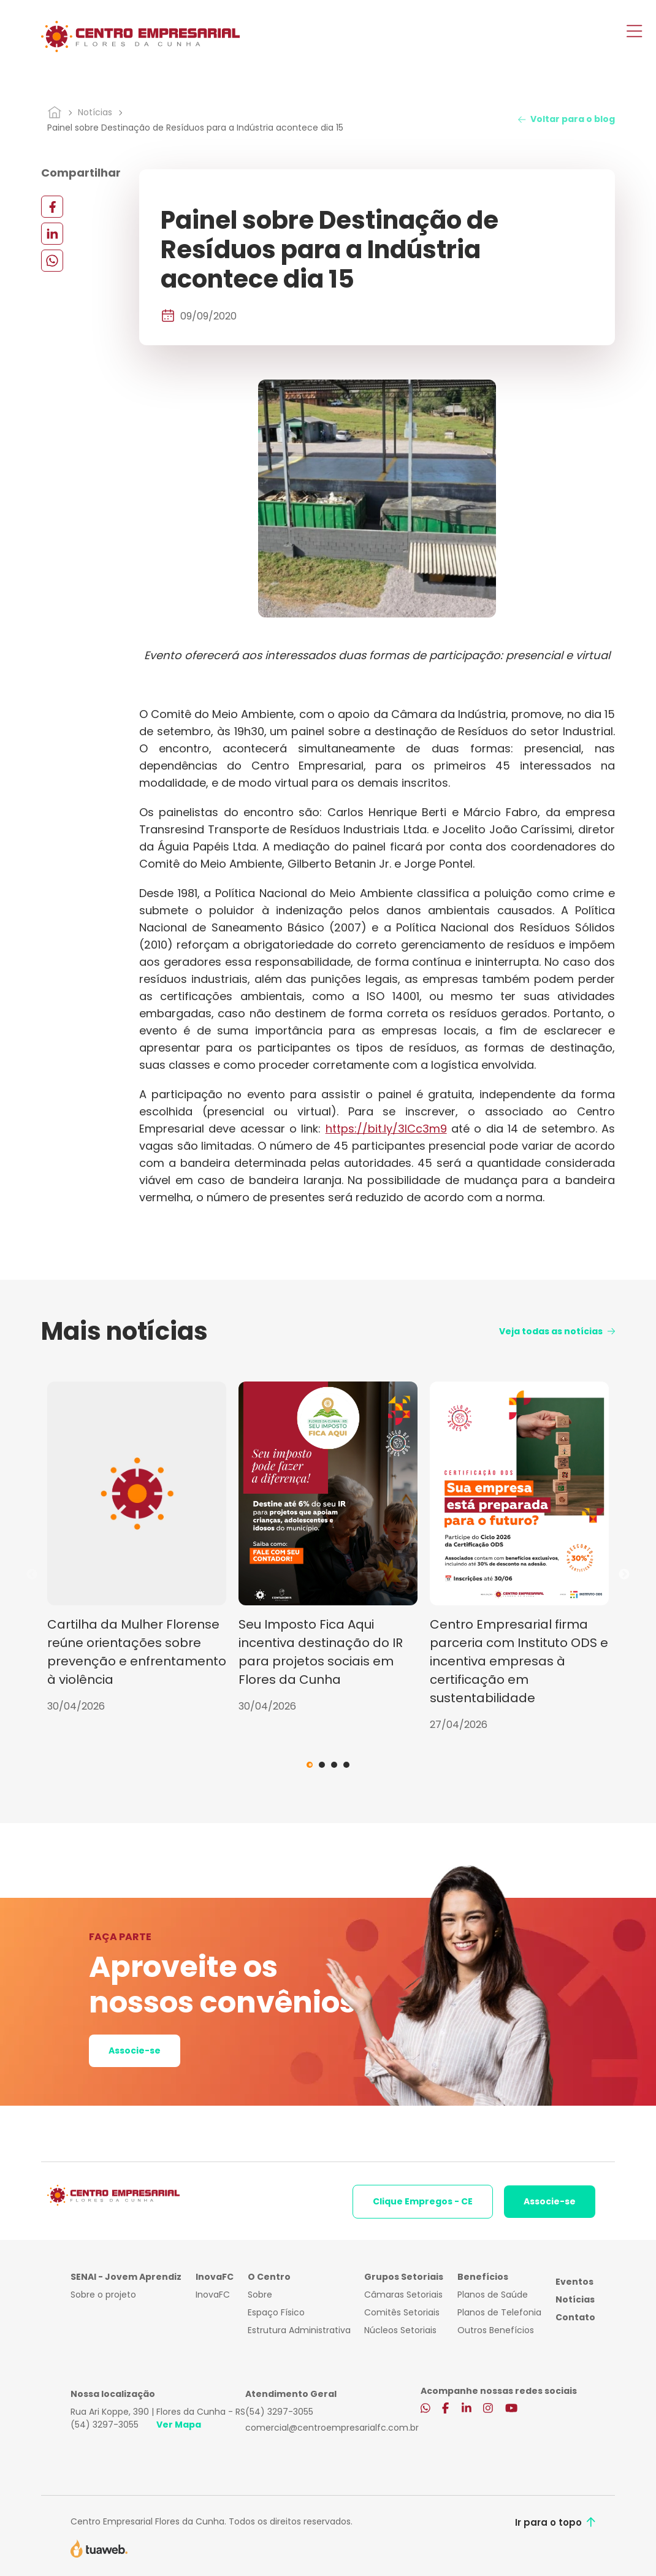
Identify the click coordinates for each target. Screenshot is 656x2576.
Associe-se (135, 2050)
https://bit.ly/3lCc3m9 (386, 1128)
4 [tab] (346, 1765)
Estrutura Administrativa (299, 2330)
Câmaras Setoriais (403, 2294)
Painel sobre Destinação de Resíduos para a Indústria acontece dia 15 (195, 127)
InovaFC (213, 2294)
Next (624, 1575)
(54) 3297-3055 (105, 2424)
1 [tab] (310, 1765)
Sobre (260, 2294)
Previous (32, 1575)
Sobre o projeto (103, 2294)
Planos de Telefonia (499, 2312)
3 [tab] (334, 1765)
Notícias (95, 112)
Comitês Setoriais (402, 2312)
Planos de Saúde (492, 2294)
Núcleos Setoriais (400, 2330)
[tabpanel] (136, 1548)
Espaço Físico (276, 2312)
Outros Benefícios (495, 2330)
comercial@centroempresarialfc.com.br (332, 2427)
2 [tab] (322, 1765)
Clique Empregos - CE (423, 2201)
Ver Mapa (178, 2424)
